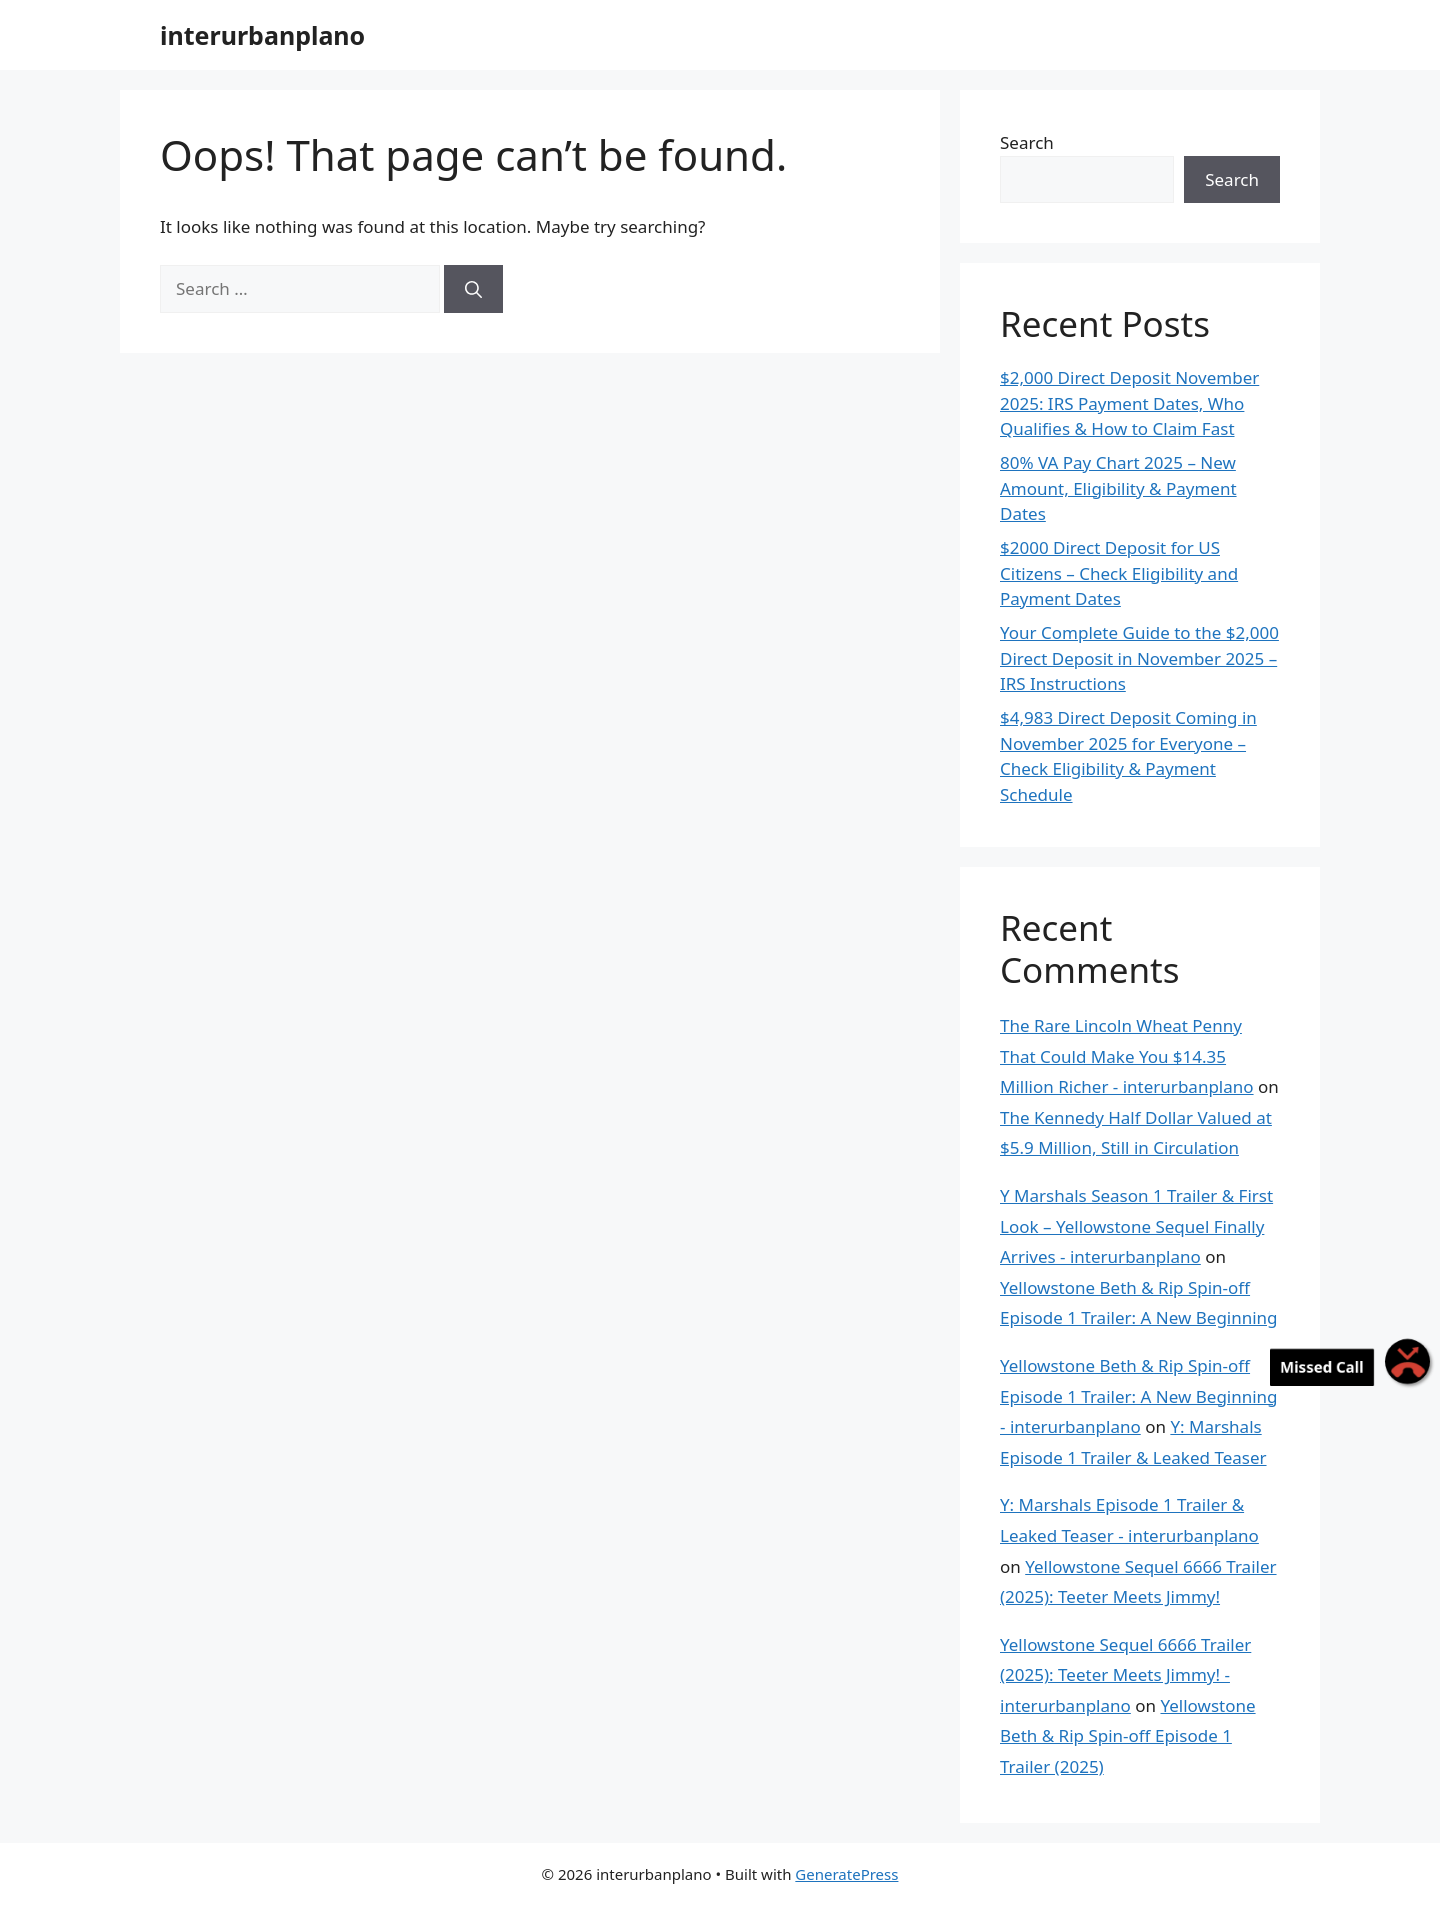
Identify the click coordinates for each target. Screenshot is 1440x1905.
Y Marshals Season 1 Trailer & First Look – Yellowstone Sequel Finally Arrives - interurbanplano (1136, 1226)
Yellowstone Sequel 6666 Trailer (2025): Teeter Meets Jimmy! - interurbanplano (1125, 1675)
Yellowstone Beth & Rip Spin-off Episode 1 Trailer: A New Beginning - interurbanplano (1139, 1396)
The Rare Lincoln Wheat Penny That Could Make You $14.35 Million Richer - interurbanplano (1127, 1056)
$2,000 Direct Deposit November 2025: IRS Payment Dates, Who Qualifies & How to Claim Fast (1129, 403)
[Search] (473, 289)
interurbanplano (262, 35)
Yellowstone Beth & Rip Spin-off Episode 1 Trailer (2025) (1128, 1736)
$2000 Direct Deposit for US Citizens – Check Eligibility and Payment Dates (1119, 573)
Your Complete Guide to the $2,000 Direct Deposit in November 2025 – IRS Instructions (1139, 658)
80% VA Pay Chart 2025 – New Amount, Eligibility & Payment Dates (1118, 488)
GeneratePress (846, 1874)
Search (1027, 142)
